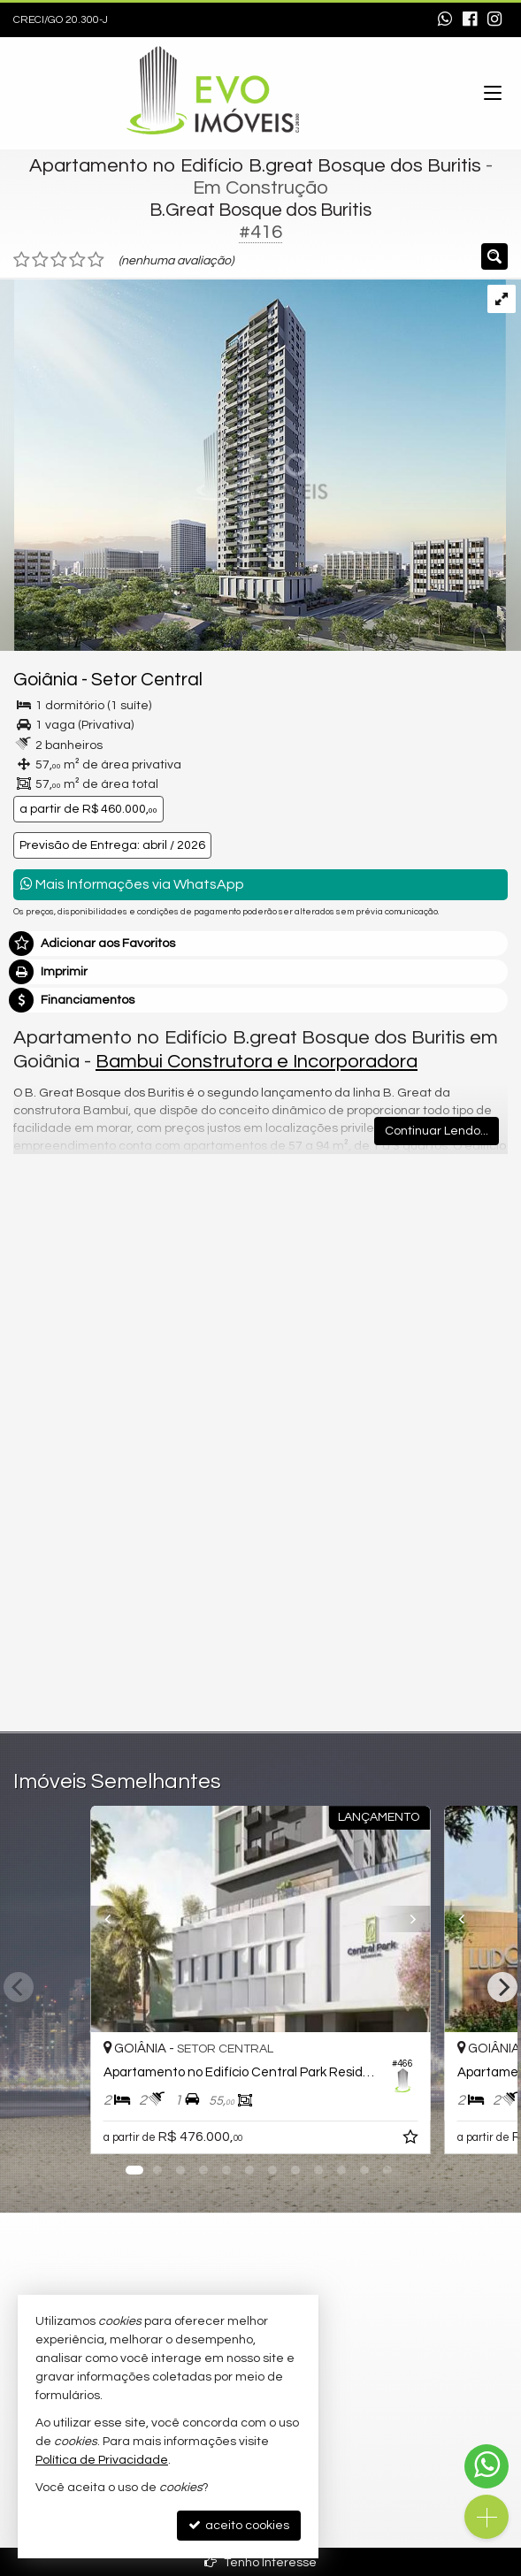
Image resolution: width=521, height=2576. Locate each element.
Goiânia (45, 679)
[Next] (502, 1987)
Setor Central (147, 679)
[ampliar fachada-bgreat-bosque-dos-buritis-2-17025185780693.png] (253, 465)
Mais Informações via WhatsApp (132, 883)
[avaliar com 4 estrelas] (77, 260)
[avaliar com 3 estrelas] (58, 260)
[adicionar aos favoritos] (412, 2140)
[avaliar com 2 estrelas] (40, 260)
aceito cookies (238, 2525)
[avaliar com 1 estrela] (21, 260)
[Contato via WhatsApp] (486, 2466)
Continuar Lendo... (436, 1131)
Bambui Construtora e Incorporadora (257, 1061)
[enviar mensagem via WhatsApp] (444, 20)
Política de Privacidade (101, 2460)
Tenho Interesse (260, 2562)
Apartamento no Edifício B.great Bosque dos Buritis (255, 166)
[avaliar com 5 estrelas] (96, 260)
